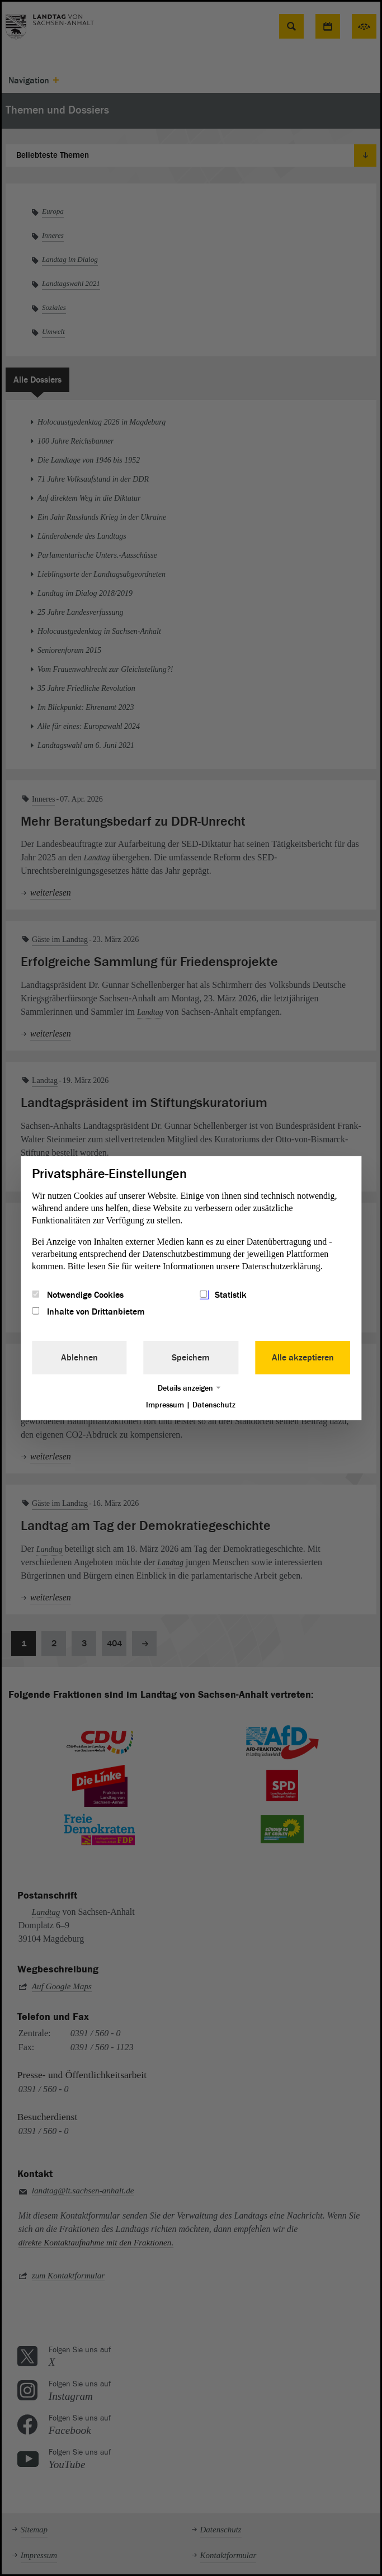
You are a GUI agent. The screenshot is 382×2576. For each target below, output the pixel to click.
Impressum (165, 1405)
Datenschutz (213, 1405)
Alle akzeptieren (303, 1357)
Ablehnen (79, 1357)
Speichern (191, 1357)
